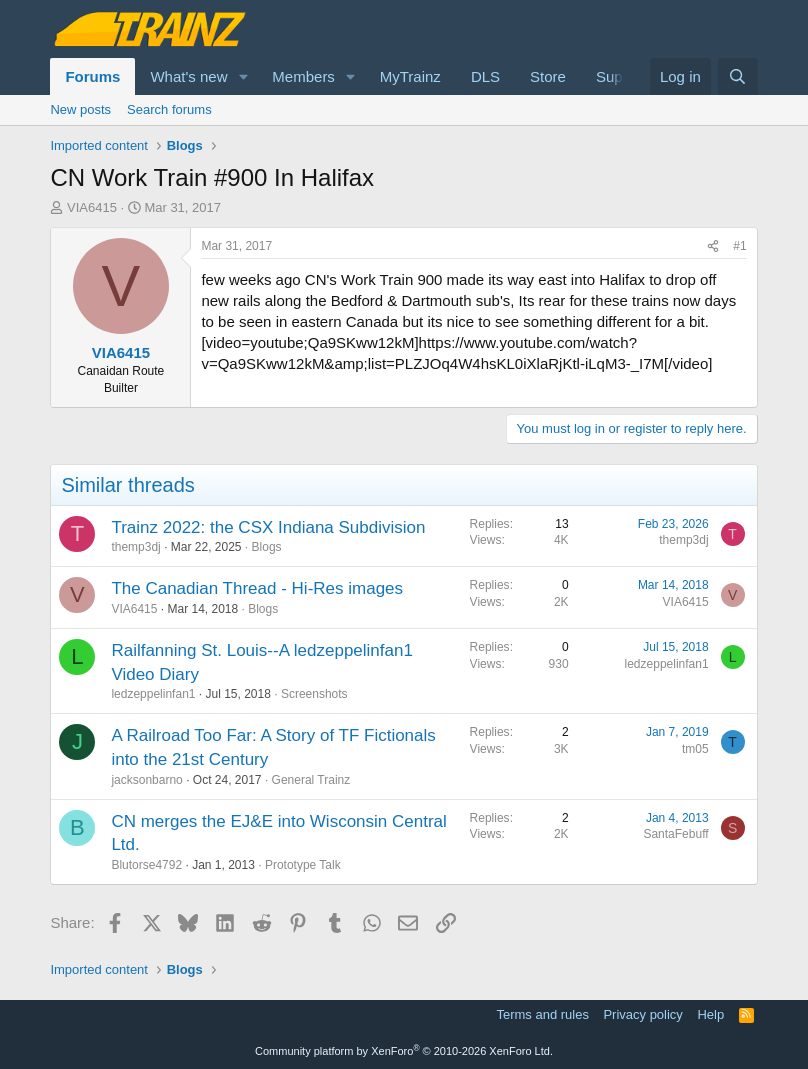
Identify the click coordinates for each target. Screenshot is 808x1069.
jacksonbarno (146, 780)
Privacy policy (642, 1014)
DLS (485, 76)
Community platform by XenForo (404, 1051)
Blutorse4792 (146, 865)
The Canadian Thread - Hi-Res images (257, 588)
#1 (739, 246)
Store (548, 76)
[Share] (713, 246)
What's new (188, 76)
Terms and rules (542, 1014)
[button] (243, 76)
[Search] (737, 76)
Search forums (169, 109)
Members (303, 76)
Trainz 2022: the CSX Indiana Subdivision (268, 527)
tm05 (695, 749)
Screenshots (314, 694)
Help (710, 1014)
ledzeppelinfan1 (153, 694)
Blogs (267, 547)
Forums (92, 76)
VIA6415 (92, 207)
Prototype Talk (303, 865)
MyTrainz (410, 76)
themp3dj (135, 547)
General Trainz (311, 780)
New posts (80, 109)
